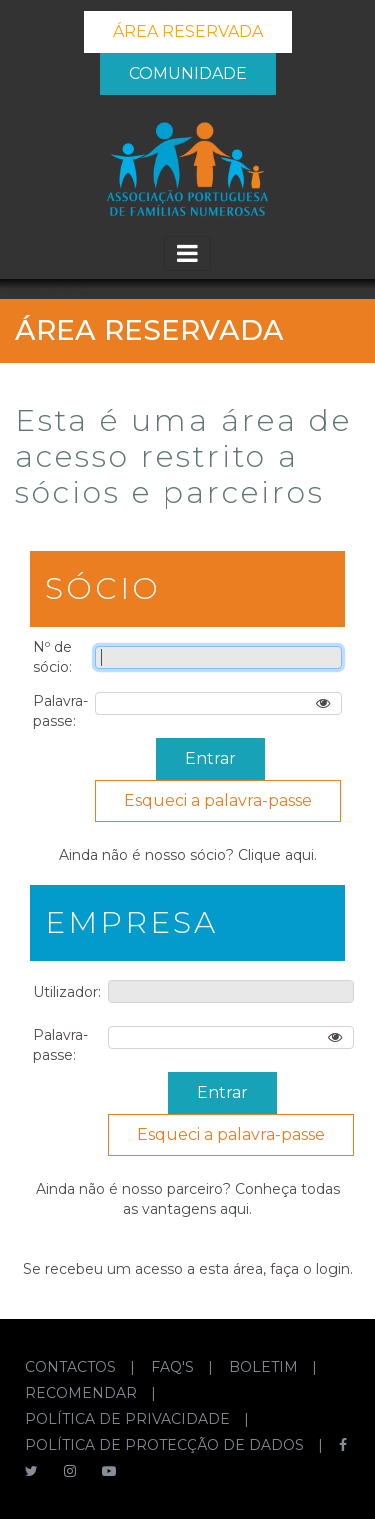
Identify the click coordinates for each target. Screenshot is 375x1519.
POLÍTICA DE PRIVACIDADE (129, 1419)
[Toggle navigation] (187, 253)
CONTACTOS (72, 1367)
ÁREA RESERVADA (188, 31)
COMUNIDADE (188, 73)
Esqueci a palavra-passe (218, 800)
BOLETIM (265, 1367)
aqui (299, 855)
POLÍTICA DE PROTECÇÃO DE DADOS (166, 1445)
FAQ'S (174, 1367)
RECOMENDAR (83, 1393)
